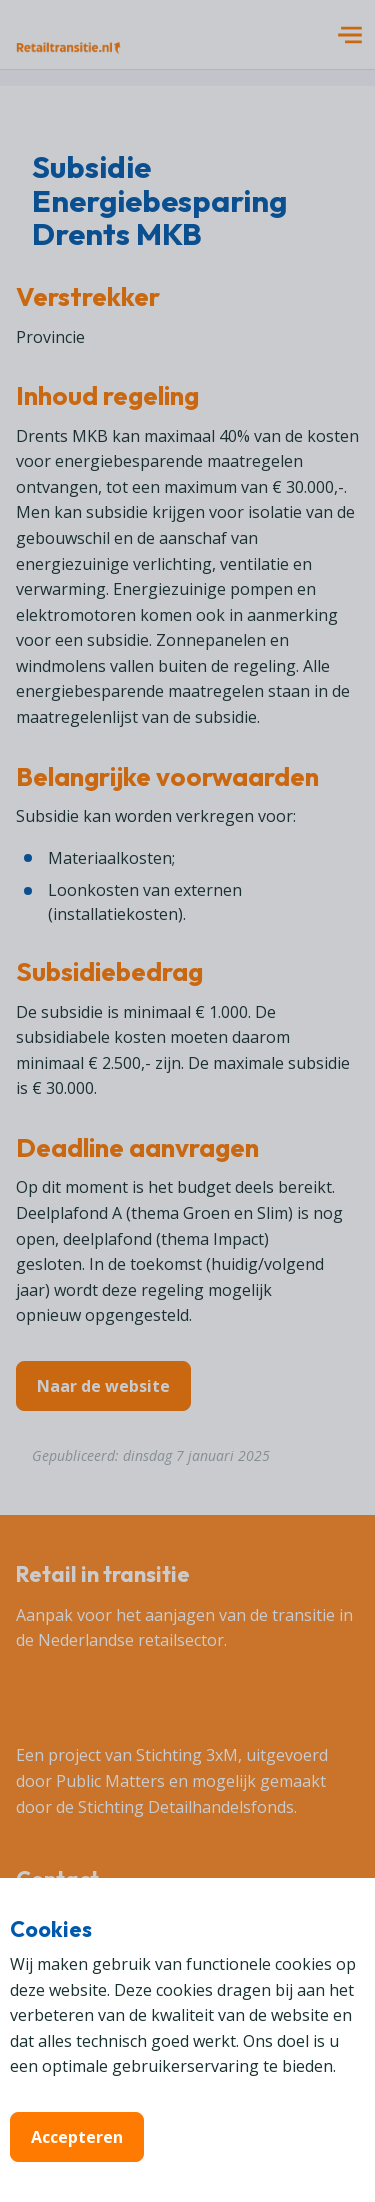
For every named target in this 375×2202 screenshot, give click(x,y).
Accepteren (77, 2137)
